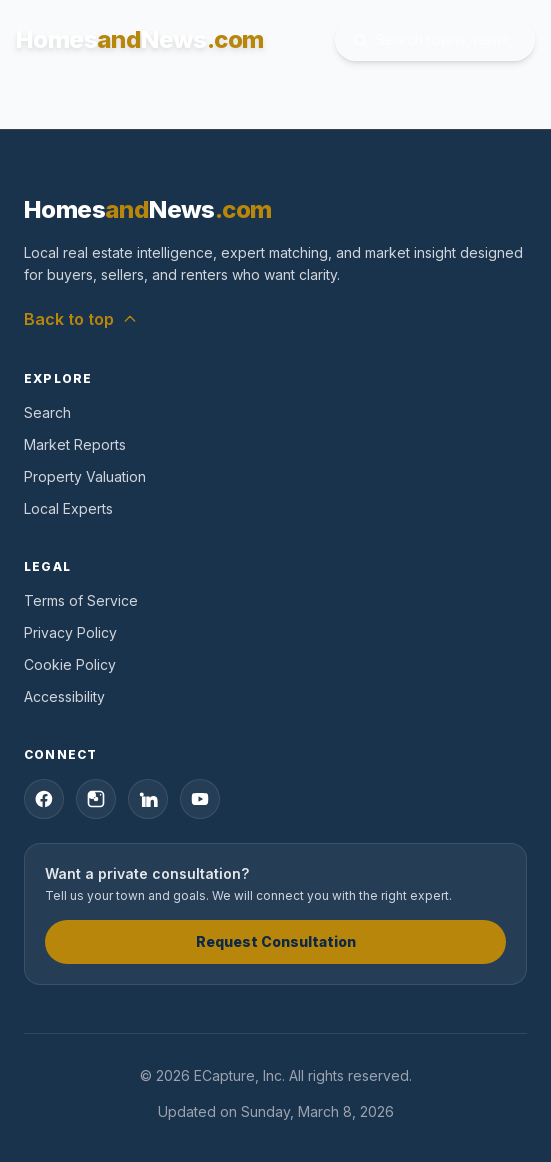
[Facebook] (44, 799)
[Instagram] (96, 799)
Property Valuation (85, 476)
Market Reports (75, 444)
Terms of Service (81, 600)
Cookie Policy (70, 664)
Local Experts (68, 508)
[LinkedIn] (148, 799)
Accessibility (64, 696)
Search (47, 412)
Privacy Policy (70, 632)
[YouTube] (200, 799)
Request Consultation (276, 941)
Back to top (81, 319)
